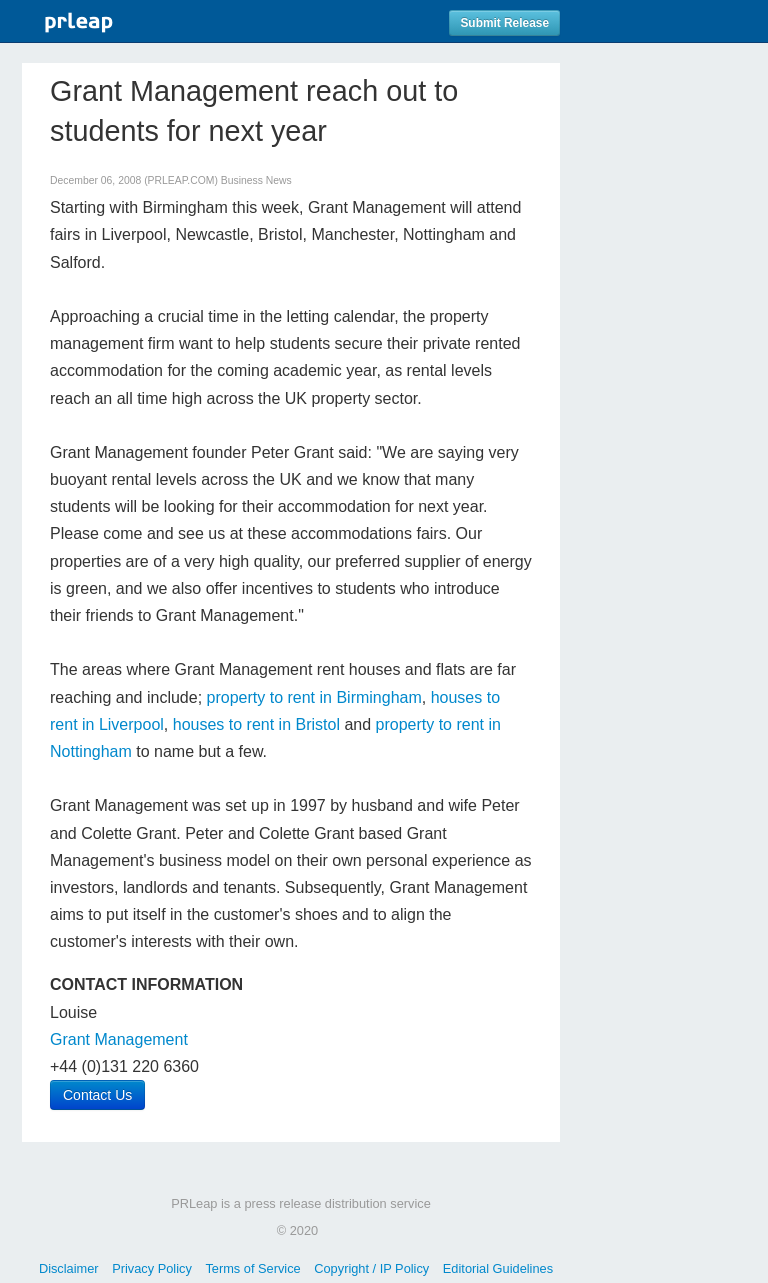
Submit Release (504, 23)
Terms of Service (252, 1268)
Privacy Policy (152, 1268)
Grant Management (119, 1039)
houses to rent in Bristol (256, 724)
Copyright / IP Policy (371, 1268)
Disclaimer (69, 1268)
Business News (256, 180)
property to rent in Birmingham (314, 697)
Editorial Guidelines (498, 1268)
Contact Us (97, 1095)
